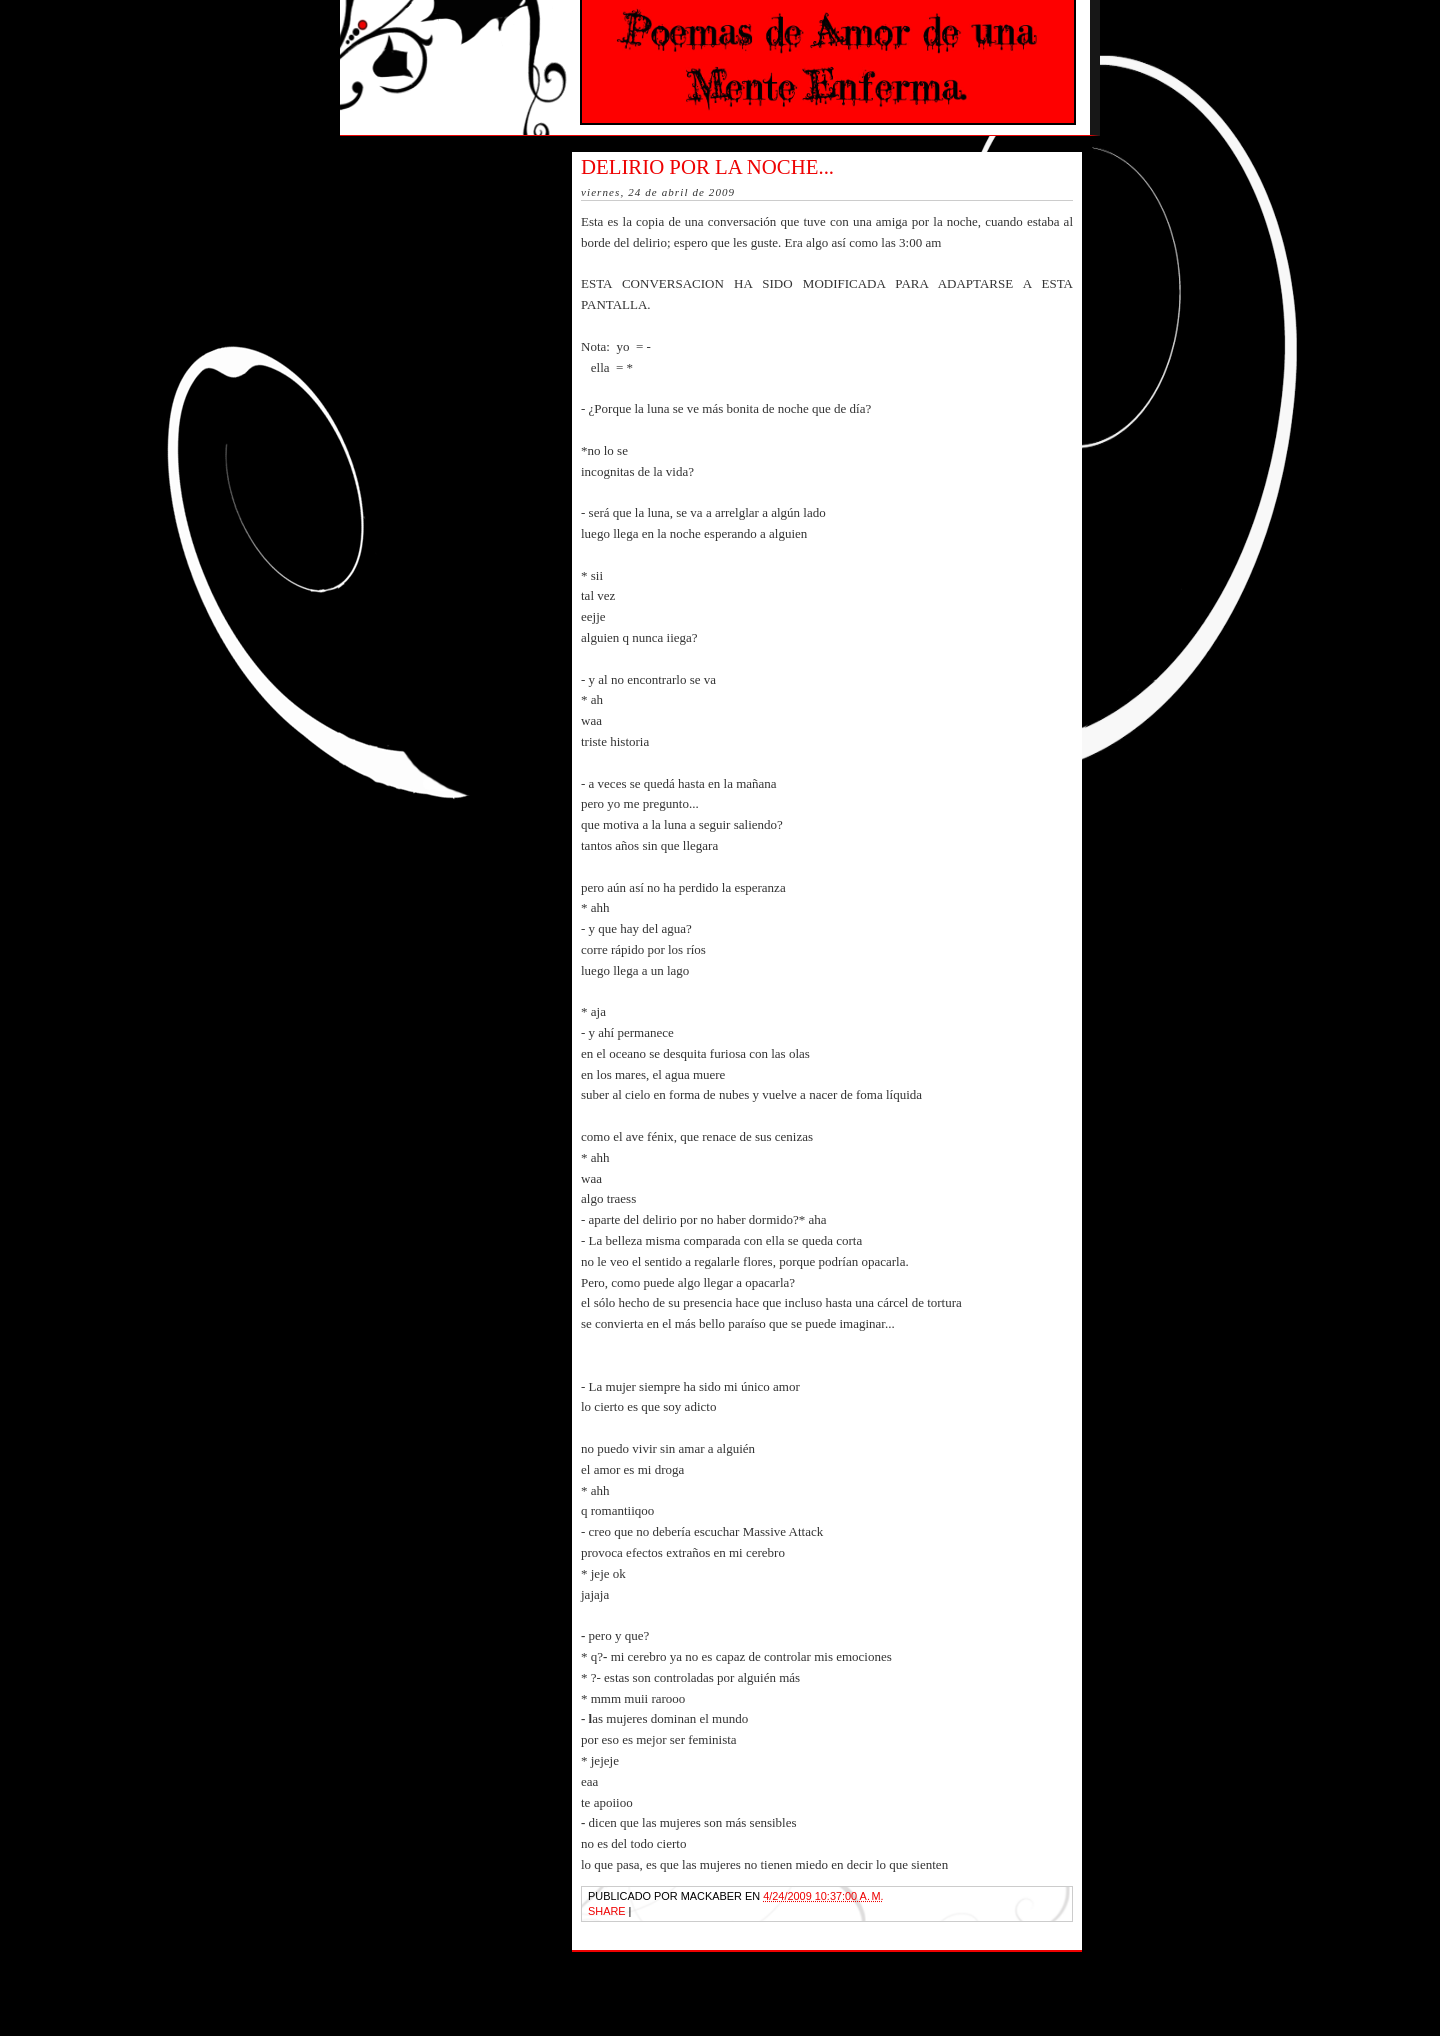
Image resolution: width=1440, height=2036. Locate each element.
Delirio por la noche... (707, 166)
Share (607, 1911)
